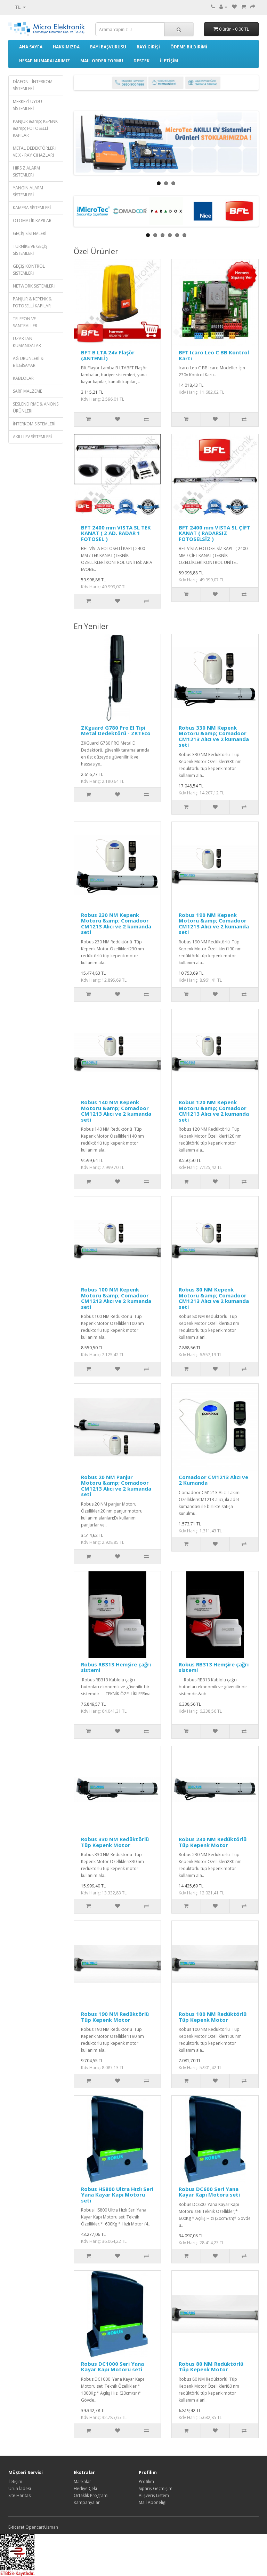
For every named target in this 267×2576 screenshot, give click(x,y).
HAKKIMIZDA (66, 47)
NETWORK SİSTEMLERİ (34, 286)
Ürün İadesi (19, 2488)
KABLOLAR (23, 378)
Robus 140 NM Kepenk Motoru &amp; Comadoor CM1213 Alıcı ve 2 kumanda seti (116, 1111)
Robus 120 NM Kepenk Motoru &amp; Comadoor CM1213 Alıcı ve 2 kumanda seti (214, 1111)
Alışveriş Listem (154, 2495)
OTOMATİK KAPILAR (32, 220)
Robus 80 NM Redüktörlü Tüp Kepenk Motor (212, 2366)
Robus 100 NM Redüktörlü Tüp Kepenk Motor (213, 2016)
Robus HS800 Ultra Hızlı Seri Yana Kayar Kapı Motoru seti (117, 2194)
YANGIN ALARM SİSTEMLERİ (28, 191)
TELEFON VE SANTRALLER (25, 322)
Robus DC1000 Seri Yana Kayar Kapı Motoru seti (112, 2366)
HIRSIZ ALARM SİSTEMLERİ (26, 171)
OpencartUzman (41, 2527)
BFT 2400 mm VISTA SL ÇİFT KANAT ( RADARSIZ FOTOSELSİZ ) (214, 533)
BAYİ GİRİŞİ (148, 47)
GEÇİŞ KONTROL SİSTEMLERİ (29, 269)
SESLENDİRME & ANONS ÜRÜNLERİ (35, 407)
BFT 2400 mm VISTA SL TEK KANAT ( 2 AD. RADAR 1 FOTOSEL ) (116, 533)
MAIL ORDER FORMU (101, 61)
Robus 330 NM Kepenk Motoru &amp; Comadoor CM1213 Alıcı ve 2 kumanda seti (214, 736)
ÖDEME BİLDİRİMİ (188, 47)
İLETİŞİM (169, 61)
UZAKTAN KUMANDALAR (27, 342)
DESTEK (141, 61)
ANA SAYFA (30, 47)
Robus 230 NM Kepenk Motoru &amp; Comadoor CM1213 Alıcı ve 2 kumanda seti (116, 923)
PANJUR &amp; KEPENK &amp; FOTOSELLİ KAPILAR (35, 128)
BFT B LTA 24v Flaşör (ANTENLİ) (108, 355)
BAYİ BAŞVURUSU (108, 47)
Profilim (146, 2481)
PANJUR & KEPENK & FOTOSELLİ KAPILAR (32, 302)
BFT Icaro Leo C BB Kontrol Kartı (214, 355)
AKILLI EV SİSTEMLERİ (32, 437)
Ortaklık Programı (91, 2495)
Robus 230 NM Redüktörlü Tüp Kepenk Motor (213, 1842)
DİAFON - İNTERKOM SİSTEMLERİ (32, 85)
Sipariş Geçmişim (155, 2488)
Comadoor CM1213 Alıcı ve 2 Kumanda (213, 1480)
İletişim (15, 2481)
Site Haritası (20, 2495)
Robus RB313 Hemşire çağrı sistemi (116, 1667)
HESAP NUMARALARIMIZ (44, 61)
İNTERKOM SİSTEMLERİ (34, 424)
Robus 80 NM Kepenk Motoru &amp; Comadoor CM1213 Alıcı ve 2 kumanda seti (214, 1298)
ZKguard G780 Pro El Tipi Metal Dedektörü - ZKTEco (116, 730)
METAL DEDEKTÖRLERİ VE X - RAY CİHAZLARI (34, 151)
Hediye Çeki (85, 2488)
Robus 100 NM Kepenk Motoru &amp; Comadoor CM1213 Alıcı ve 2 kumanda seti (116, 1298)
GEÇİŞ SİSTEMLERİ (29, 233)
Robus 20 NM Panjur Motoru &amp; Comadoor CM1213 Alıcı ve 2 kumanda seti (116, 1486)
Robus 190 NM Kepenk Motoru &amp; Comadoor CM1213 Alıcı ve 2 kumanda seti (214, 923)
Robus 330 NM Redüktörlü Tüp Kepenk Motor (115, 1842)
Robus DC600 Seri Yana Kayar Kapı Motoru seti (209, 2191)
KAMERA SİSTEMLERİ (32, 208)
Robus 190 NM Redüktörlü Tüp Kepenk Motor (115, 2016)
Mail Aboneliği (153, 2502)
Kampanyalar (87, 2502)
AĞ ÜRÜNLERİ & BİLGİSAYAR (28, 361)
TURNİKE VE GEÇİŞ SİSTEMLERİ (30, 249)
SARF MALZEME (27, 391)
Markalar (82, 2481)
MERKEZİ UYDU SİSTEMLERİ (27, 105)
